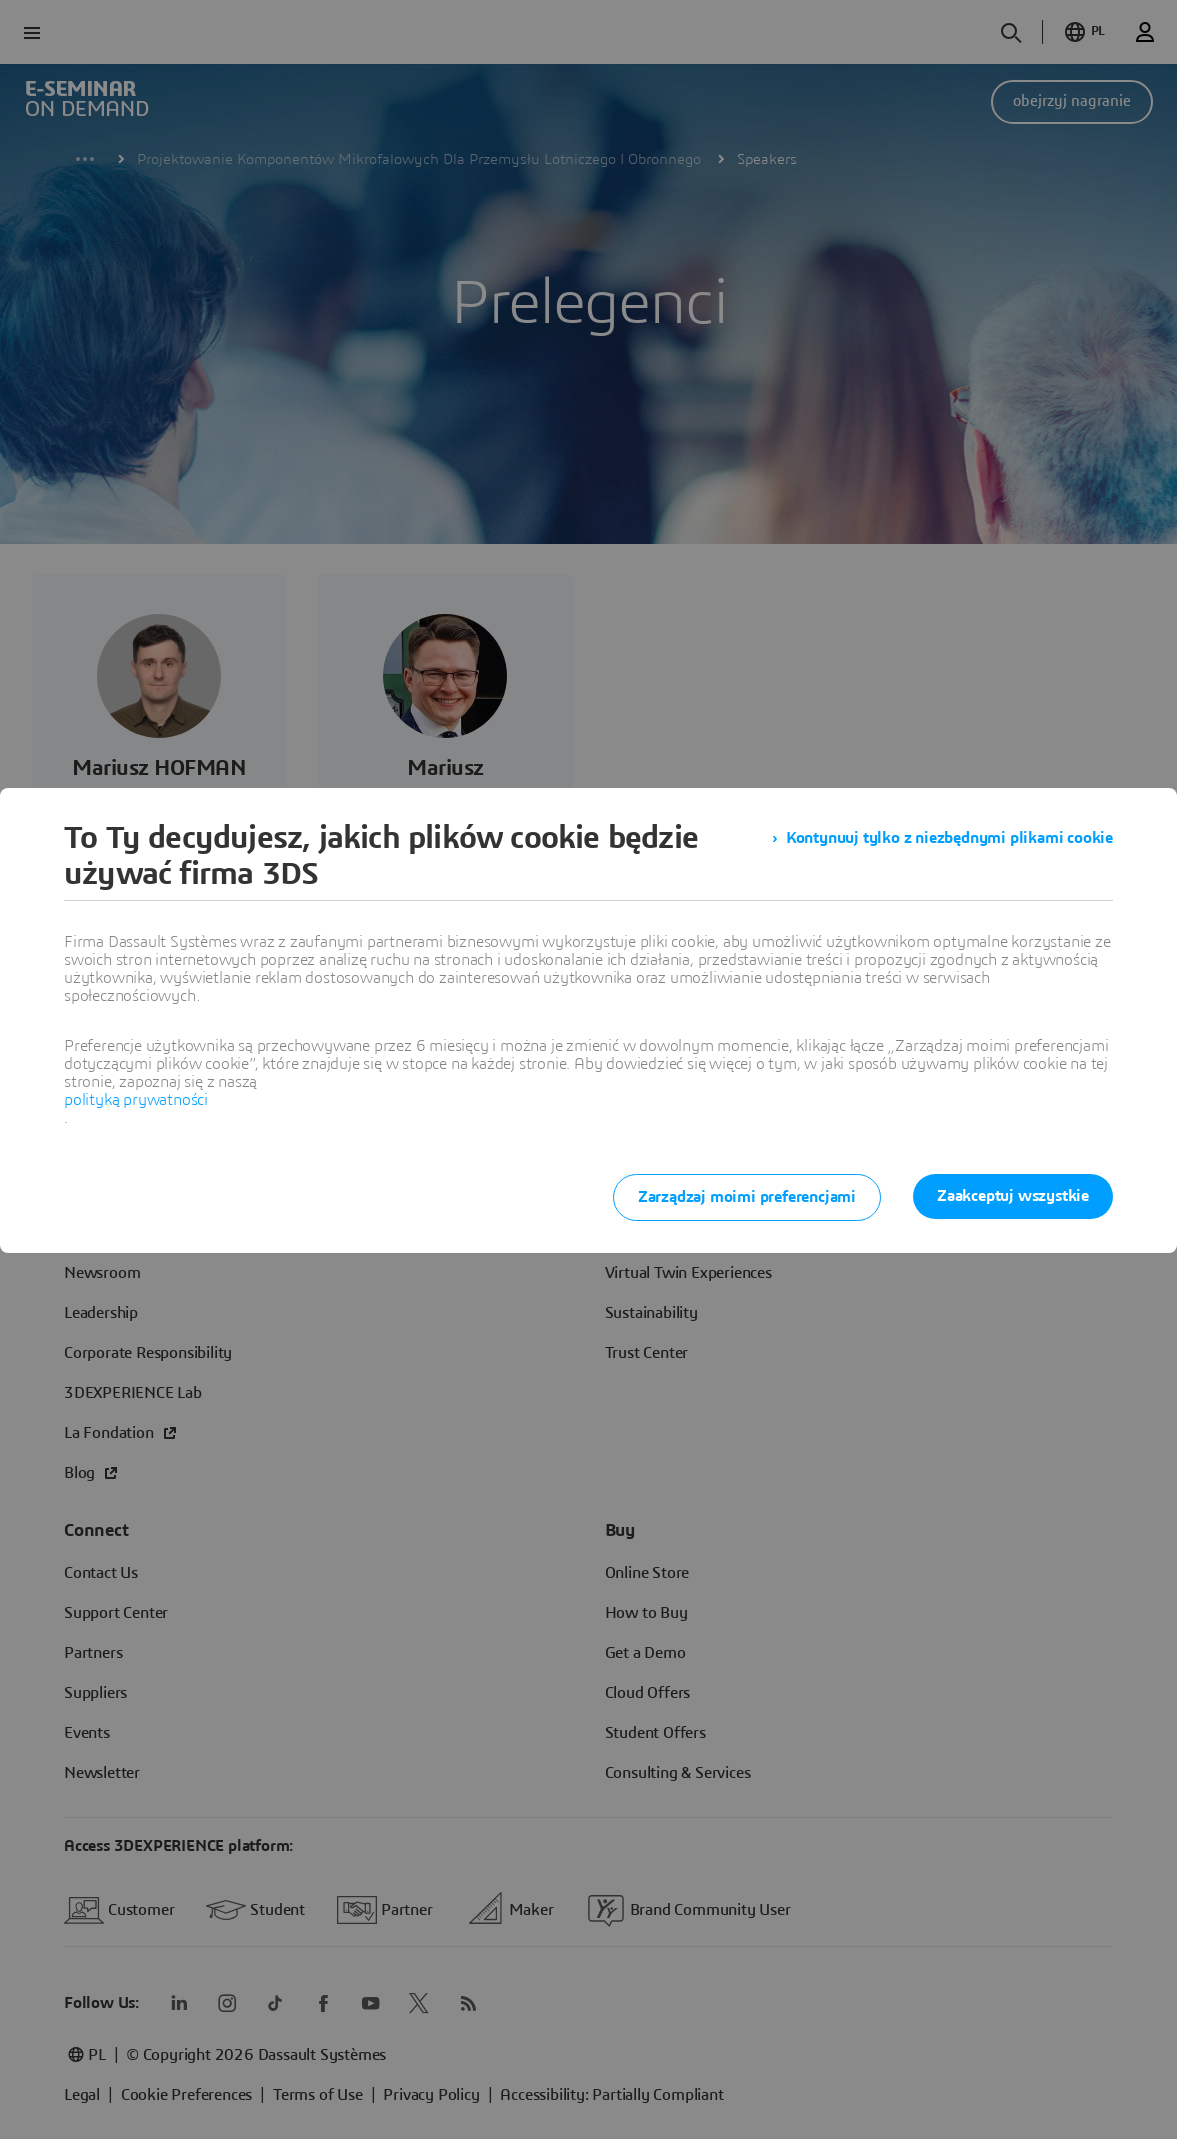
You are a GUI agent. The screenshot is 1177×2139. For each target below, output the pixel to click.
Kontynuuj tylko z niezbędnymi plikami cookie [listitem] (949, 838)
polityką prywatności (136, 1100)
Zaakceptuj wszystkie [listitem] (1013, 1196)
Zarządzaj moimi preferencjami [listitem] (747, 1197)
